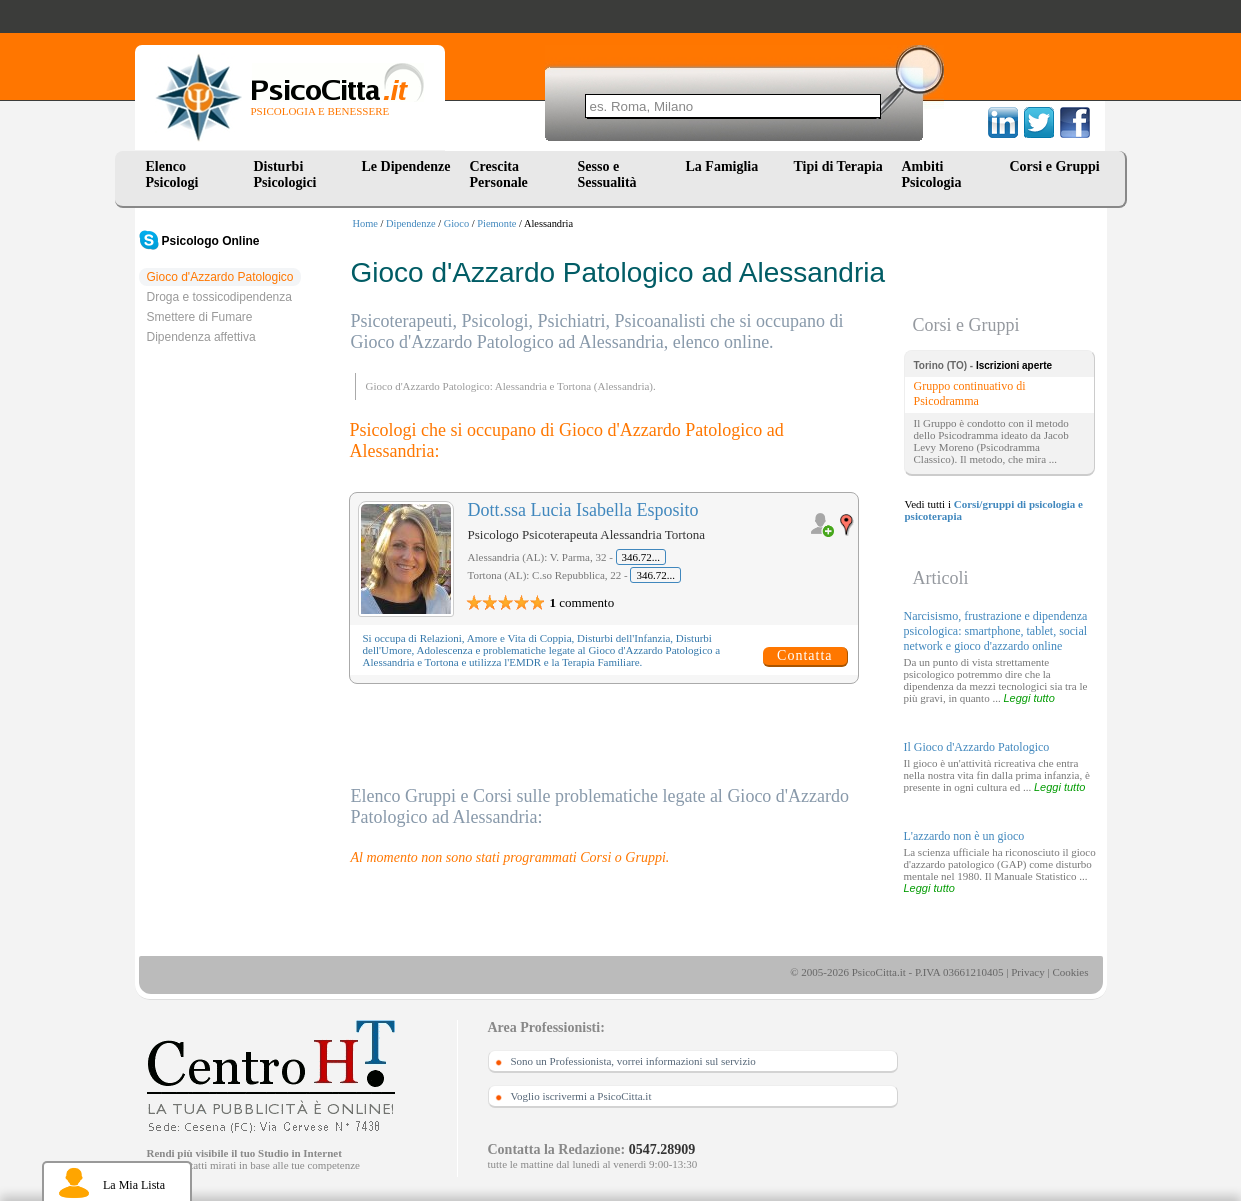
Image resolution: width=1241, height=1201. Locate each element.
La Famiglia (726, 166)
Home (365, 223)
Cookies (1070, 972)
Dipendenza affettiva (201, 337)
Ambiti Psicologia (932, 174)
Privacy (1028, 972)
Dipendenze (411, 223)
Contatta (804, 655)
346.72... (641, 557)
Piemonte (496, 223)
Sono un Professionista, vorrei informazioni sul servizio (633, 1061)
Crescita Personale (499, 174)
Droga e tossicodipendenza (219, 297)
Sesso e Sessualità (607, 174)
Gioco (456, 223)
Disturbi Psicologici (285, 174)
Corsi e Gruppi (1055, 166)
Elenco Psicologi (172, 174)
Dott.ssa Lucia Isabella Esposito (583, 510)
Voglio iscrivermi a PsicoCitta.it (581, 1096)
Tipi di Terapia (838, 166)
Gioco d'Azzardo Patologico (220, 277)
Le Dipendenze (406, 166)
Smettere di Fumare (200, 317)
